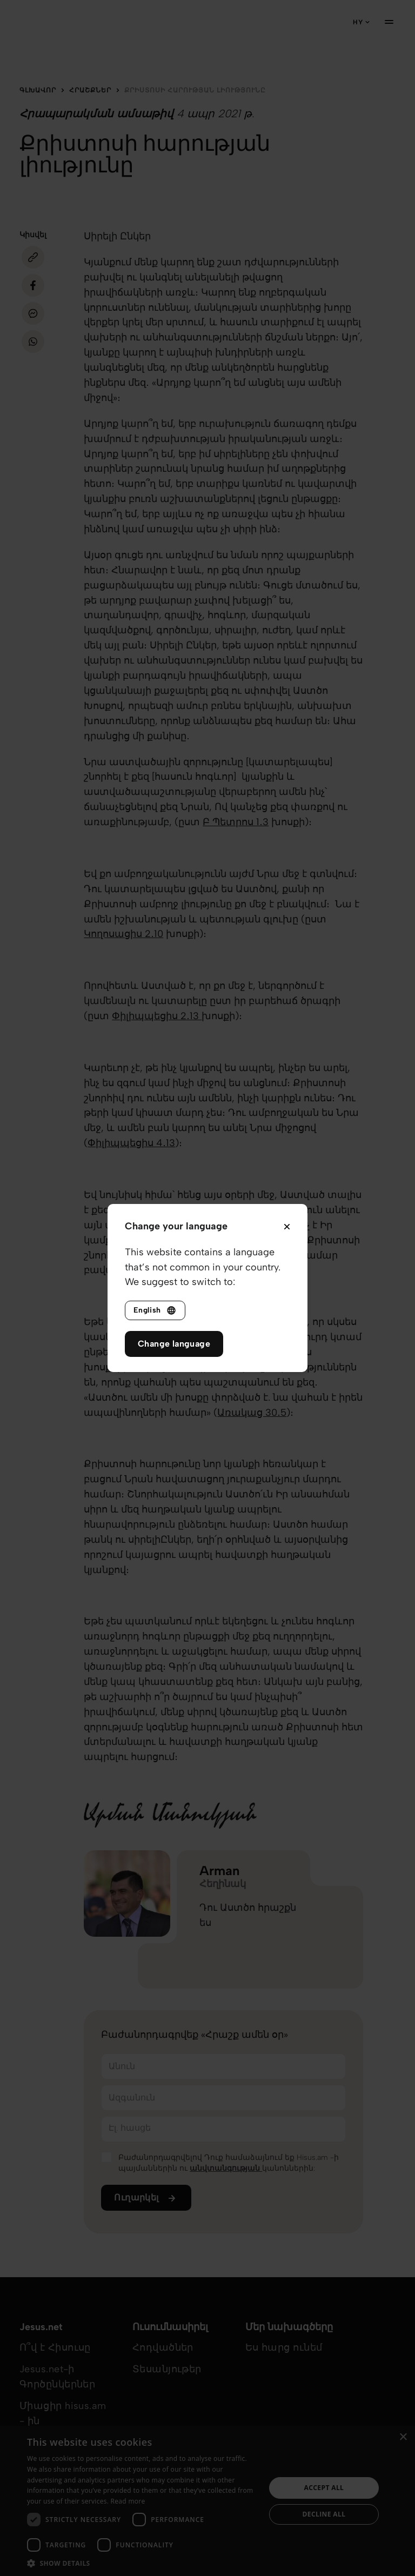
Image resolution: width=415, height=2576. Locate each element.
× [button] (403, 2437)
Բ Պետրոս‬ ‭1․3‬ (236, 822)
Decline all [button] (324, 2514)
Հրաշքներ (90, 90)
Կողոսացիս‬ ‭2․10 (123, 934)
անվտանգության (226, 2168)
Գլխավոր (37, 90)
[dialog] (207, 2501)
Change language (174, 1344)
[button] (142, 2563)
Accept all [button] (324, 2487)
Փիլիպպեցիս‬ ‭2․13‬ (157, 1016)
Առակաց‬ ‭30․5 (251, 1413)
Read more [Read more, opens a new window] (128, 2501)
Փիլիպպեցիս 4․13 (131, 1143)
